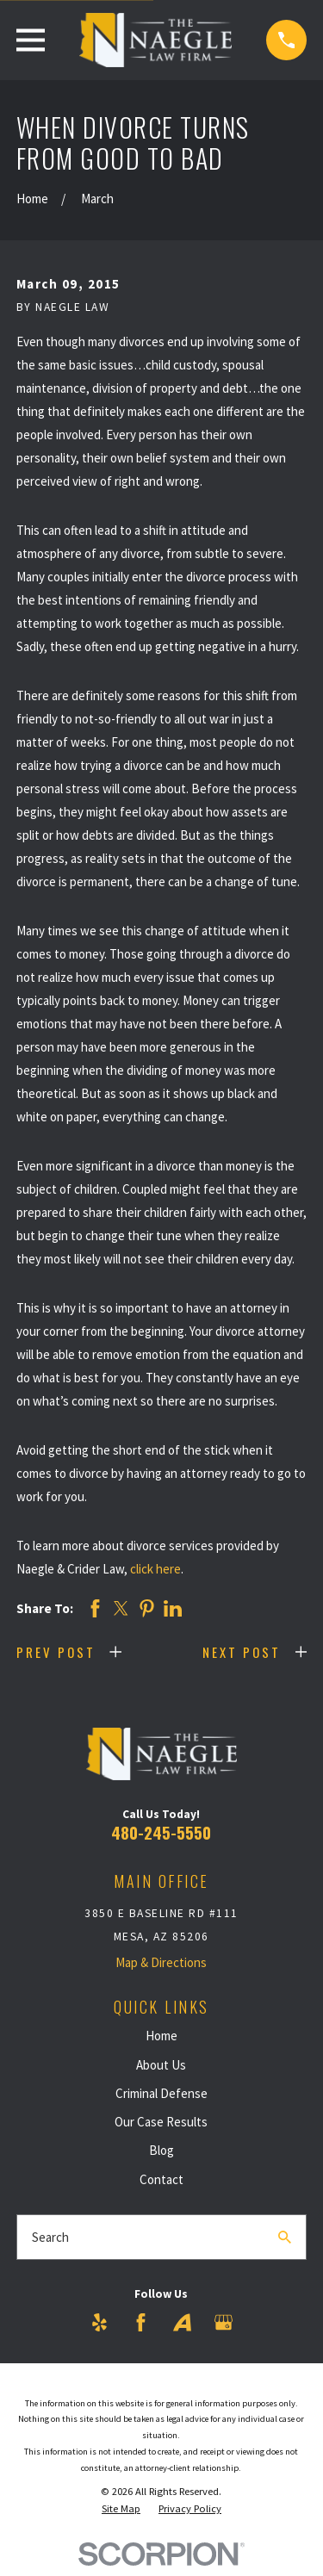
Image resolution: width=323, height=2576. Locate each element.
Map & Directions (161, 1962)
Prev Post (56, 1651)
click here (155, 1569)
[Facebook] (141, 2322)
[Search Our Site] (284, 2237)
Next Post (241, 1651)
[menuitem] (121, 2509)
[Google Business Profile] (223, 2322)
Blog (161, 2150)
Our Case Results (161, 2122)
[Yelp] (99, 2322)
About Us (161, 2065)
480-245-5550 (161, 1832)
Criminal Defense (161, 2093)
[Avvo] (182, 2322)
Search (50, 2237)
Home (161, 2035)
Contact (161, 2179)
